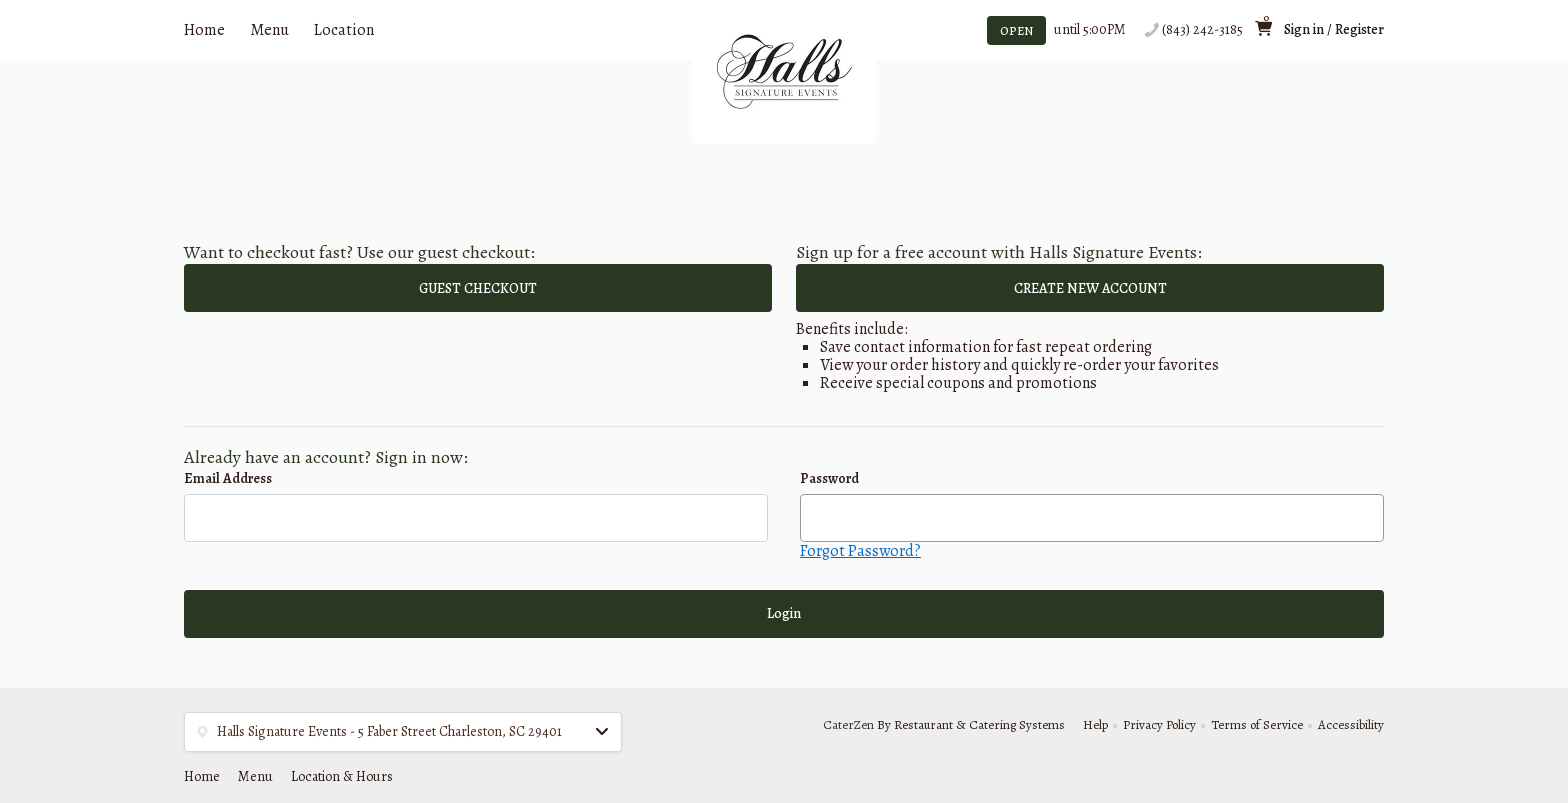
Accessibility (1351, 724)
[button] (403, 732)
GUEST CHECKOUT (478, 288)
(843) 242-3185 (1202, 29)
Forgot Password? (860, 551)
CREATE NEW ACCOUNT (1090, 288)
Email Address (228, 478)
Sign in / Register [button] (1334, 29)
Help (1095, 724)
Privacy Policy (1159, 724)
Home (204, 30)
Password (829, 478)
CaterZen (848, 724)
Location (344, 30)
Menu (269, 30)
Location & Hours (342, 776)
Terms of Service (1257, 724)
